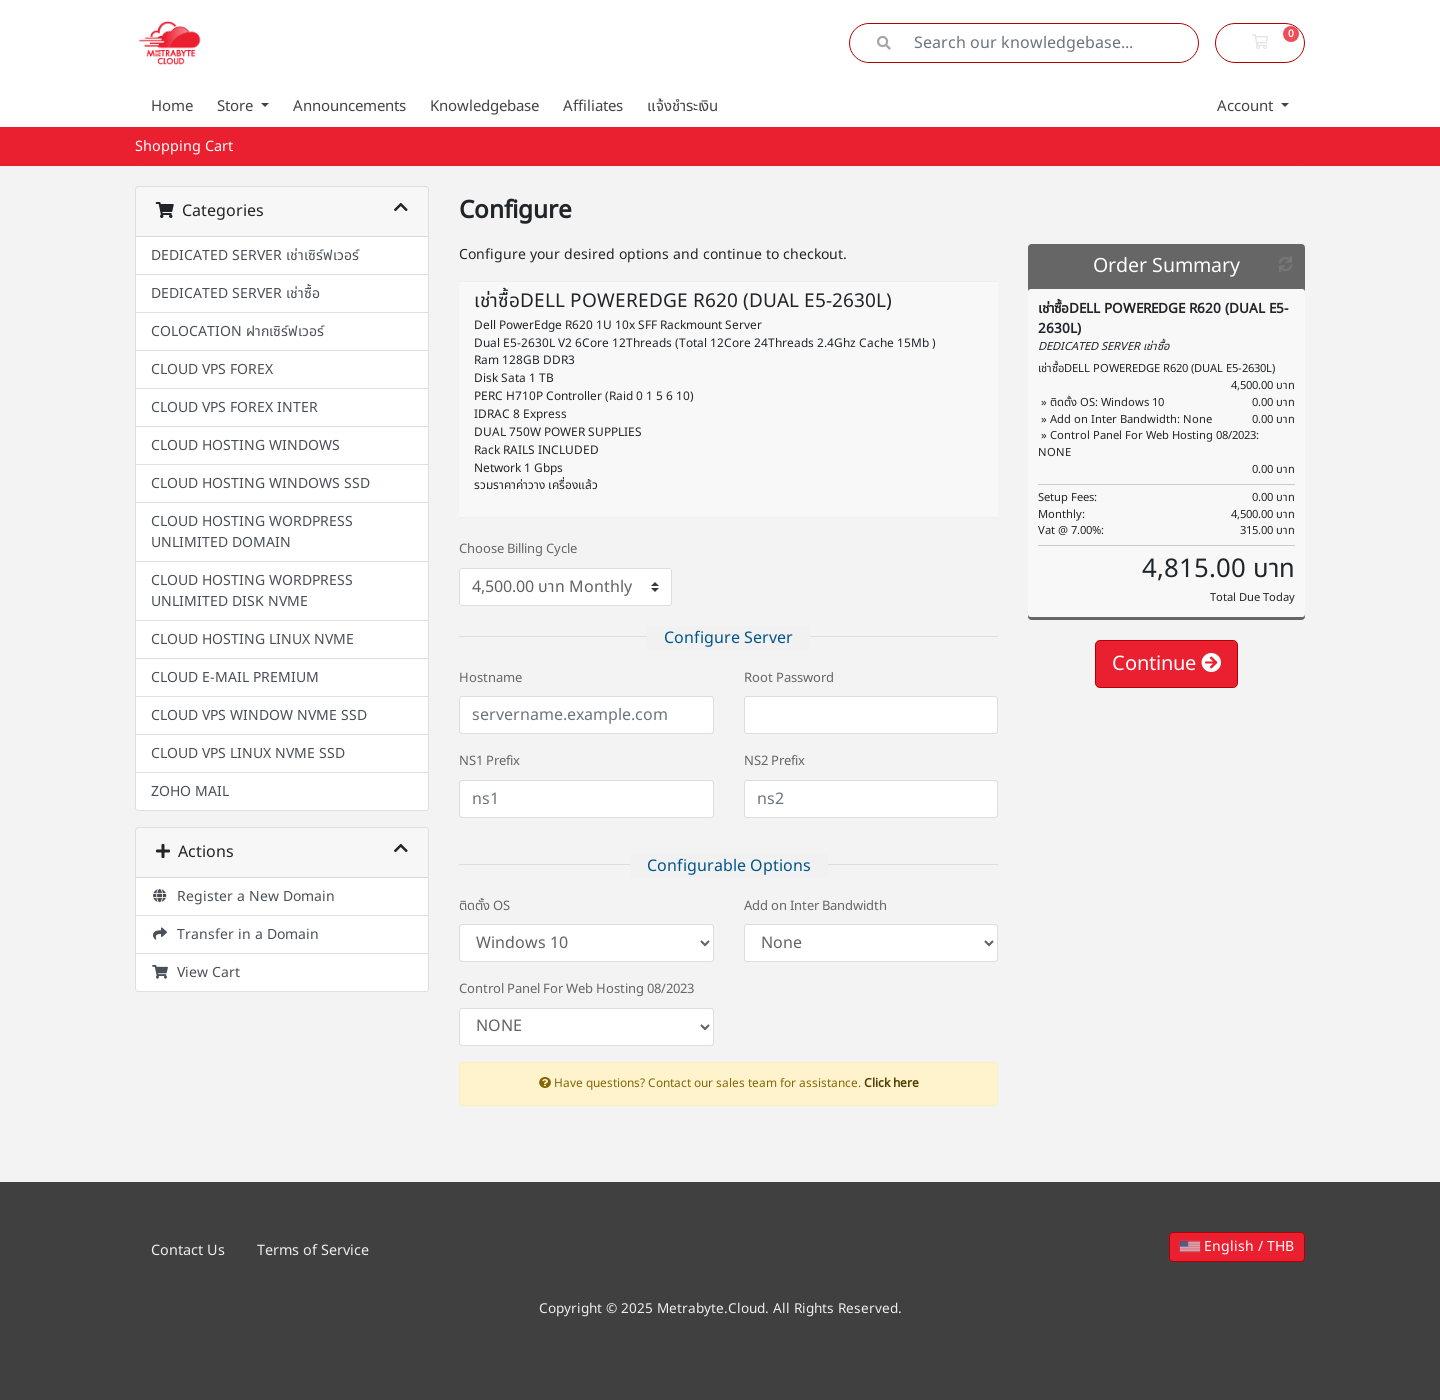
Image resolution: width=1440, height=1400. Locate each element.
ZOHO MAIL (190, 791)
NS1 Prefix (489, 761)
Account (1247, 106)
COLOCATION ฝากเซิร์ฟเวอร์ (237, 331)
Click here (891, 1083)
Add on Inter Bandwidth (815, 906)
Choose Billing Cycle (518, 549)
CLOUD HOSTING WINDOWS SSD (260, 483)
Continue (1166, 664)
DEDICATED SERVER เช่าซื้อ (235, 293)
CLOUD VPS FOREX (212, 369)
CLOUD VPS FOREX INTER (234, 407)
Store (237, 106)
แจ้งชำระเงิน (682, 106)
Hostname (490, 678)
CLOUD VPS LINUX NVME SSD (248, 753)
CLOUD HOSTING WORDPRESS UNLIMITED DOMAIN (252, 532)
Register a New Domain (243, 896)
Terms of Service (313, 1250)
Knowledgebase (484, 106)
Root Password (789, 678)
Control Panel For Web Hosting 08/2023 (576, 989)
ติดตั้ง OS (484, 906)
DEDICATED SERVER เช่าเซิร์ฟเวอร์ (255, 255)
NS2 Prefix (774, 761)
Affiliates (593, 106)
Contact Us (188, 1250)
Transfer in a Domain (235, 934)
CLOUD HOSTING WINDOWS (245, 445)
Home (172, 106)
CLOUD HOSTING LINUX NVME (252, 639)
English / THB (1237, 1246)
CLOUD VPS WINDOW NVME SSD (259, 715)
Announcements (349, 106)
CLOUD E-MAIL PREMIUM (235, 677)
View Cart (195, 972)
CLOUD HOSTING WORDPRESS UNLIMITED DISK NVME (252, 591)
